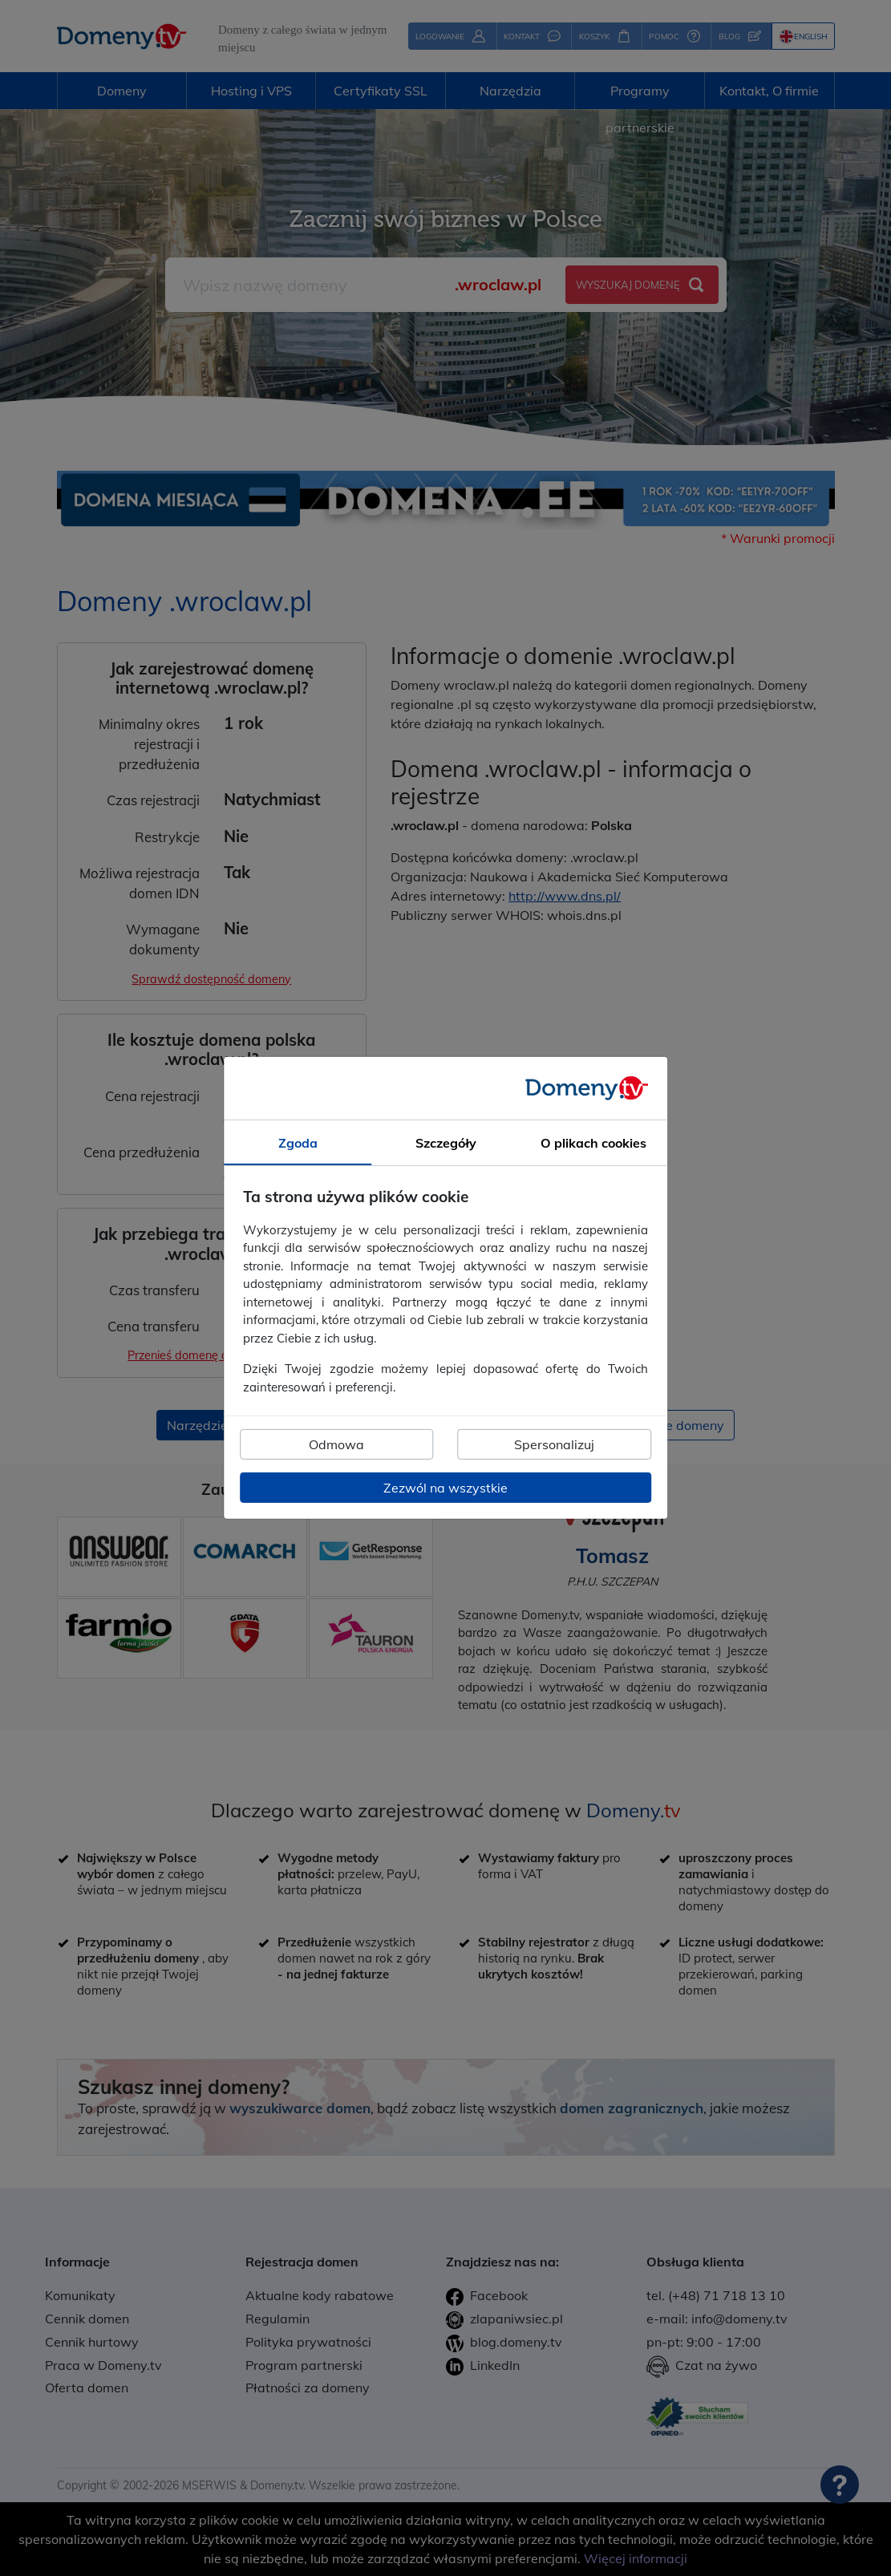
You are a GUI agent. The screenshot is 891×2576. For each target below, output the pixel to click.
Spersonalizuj (554, 1444)
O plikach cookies (593, 1143)
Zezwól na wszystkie (445, 1488)
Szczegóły (445, 1143)
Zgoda (298, 1143)
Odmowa (336, 1444)
